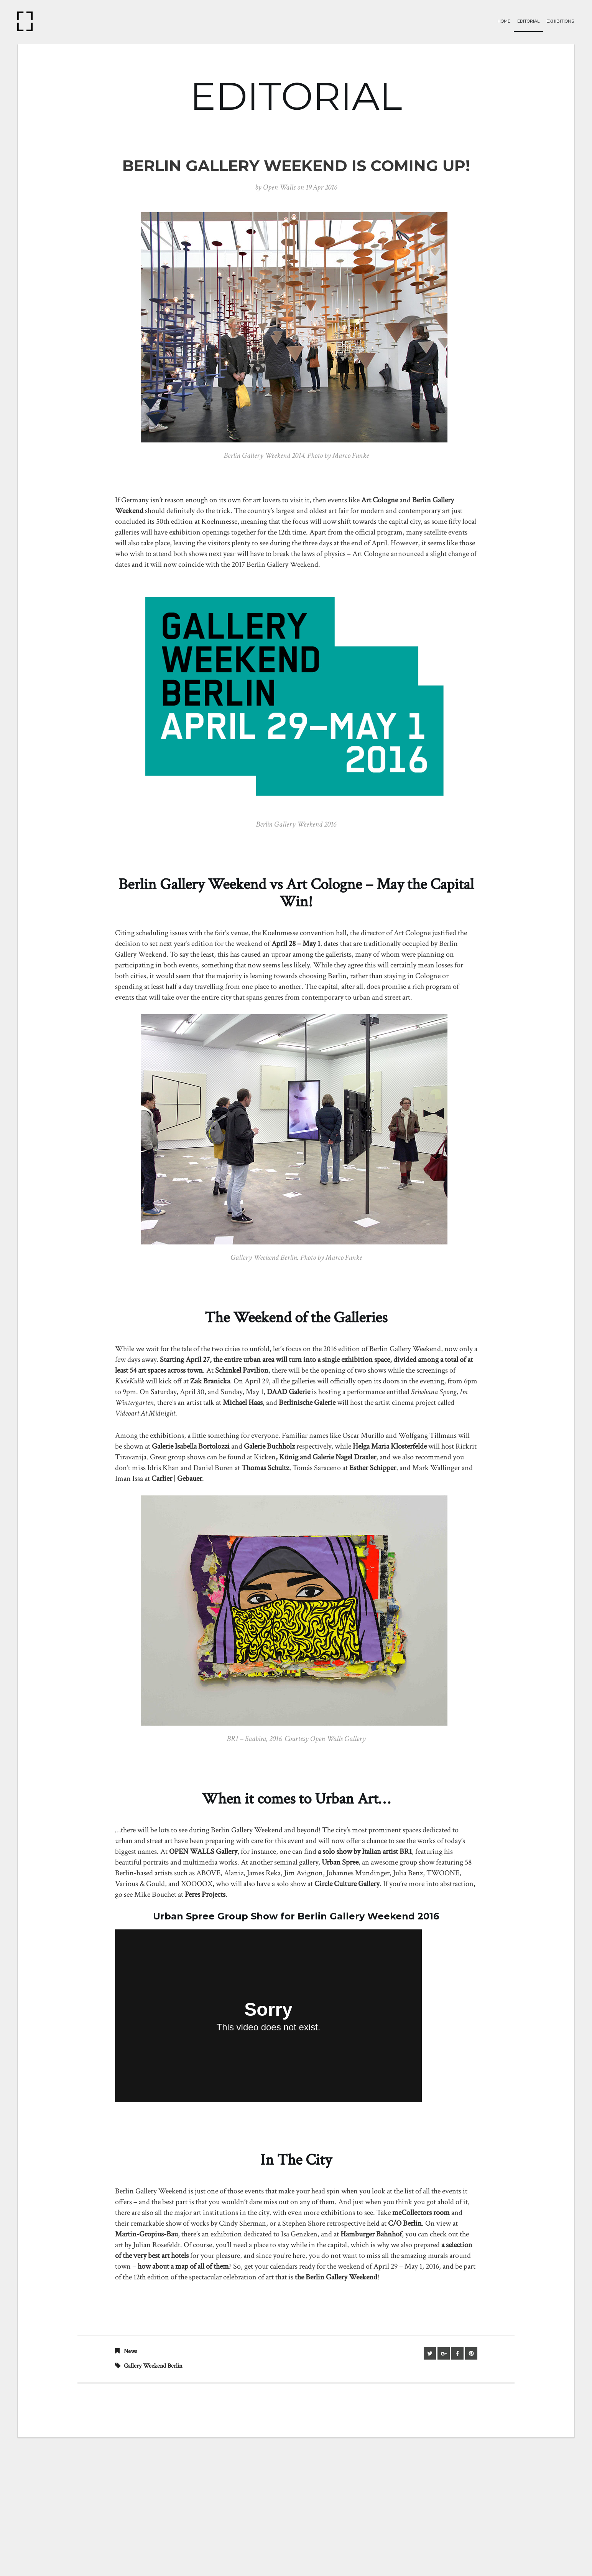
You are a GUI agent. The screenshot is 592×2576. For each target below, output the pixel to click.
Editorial (528, 21)
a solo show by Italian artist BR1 (365, 1852)
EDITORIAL (296, 96)
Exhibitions (560, 21)
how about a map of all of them (183, 2266)
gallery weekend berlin (153, 2366)
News (130, 2351)
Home (503, 21)
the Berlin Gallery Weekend (336, 2277)
